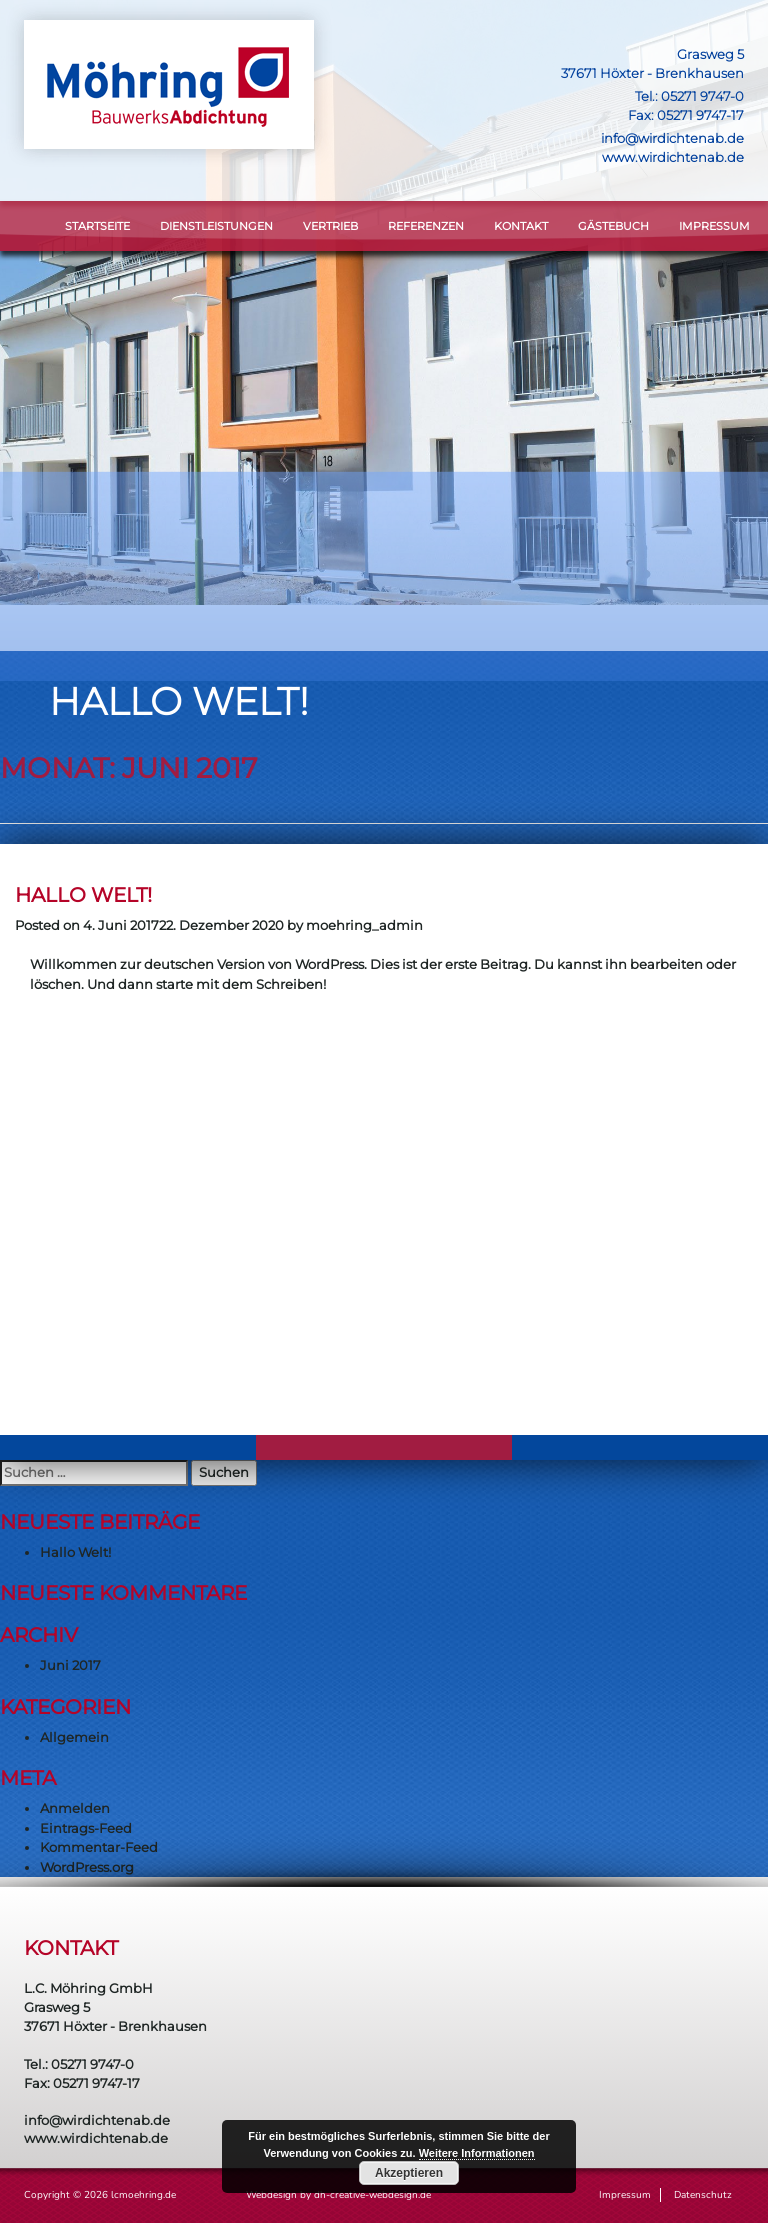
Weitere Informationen (477, 2153)
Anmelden (75, 1808)
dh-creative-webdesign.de (372, 2195)
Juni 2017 (70, 1665)
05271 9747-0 (702, 96)
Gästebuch (613, 226)
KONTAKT (521, 226)
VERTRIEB (330, 226)
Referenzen (426, 226)
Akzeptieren (409, 2173)
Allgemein (74, 1737)
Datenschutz (703, 2195)
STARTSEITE (97, 226)
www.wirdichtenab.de (673, 157)
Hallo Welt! (83, 895)
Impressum (714, 226)
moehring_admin (364, 925)
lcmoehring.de (143, 2195)
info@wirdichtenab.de (672, 138)
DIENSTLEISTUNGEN (216, 226)
